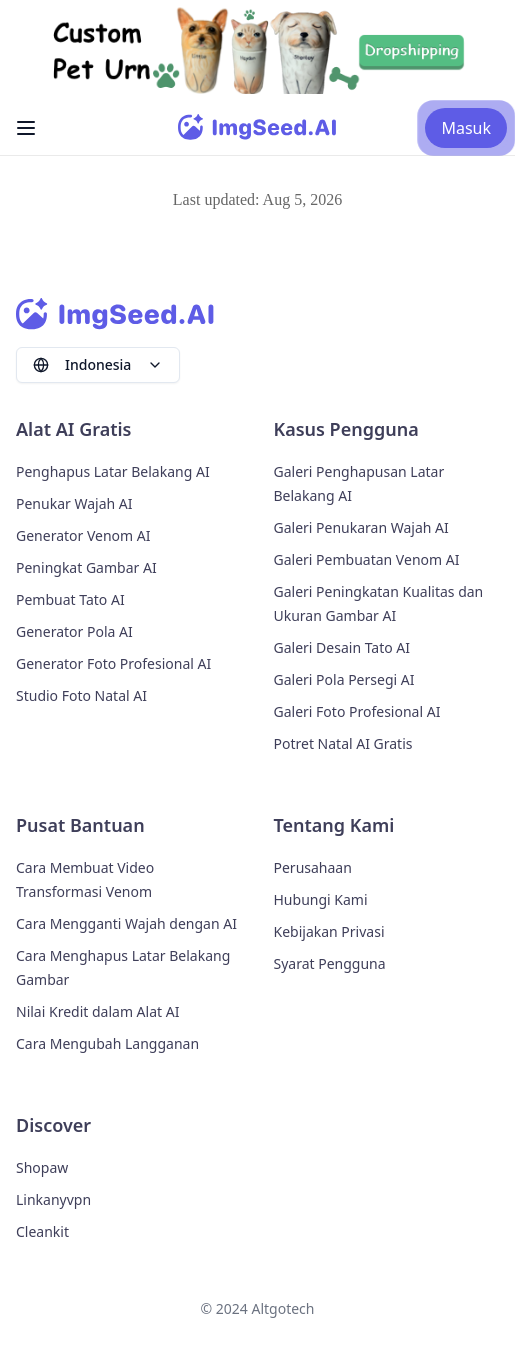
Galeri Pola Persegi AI (344, 679)
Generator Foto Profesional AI (113, 663)
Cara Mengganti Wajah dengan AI (126, 923)
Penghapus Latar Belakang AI (113, 471)
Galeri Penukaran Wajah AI (361, 527)
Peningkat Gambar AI (86, 567)
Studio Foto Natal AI (81, 695)
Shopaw (42, 1167)
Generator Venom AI (83, 535)
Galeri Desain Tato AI (342, 647)
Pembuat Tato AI (70, 599)
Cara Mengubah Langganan (107, 1043)
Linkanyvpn (53, 1199)
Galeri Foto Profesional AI (357, 711)
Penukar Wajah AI (74, 503)
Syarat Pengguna (330, 963)
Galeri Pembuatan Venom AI (367, 559)
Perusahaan (313, 867)
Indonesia (98, 364)
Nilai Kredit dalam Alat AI (97, 1011)
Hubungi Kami (321, 899)
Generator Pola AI (74, 631)
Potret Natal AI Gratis (343, 743)
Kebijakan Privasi (329, 931)
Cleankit (42, 1231)
